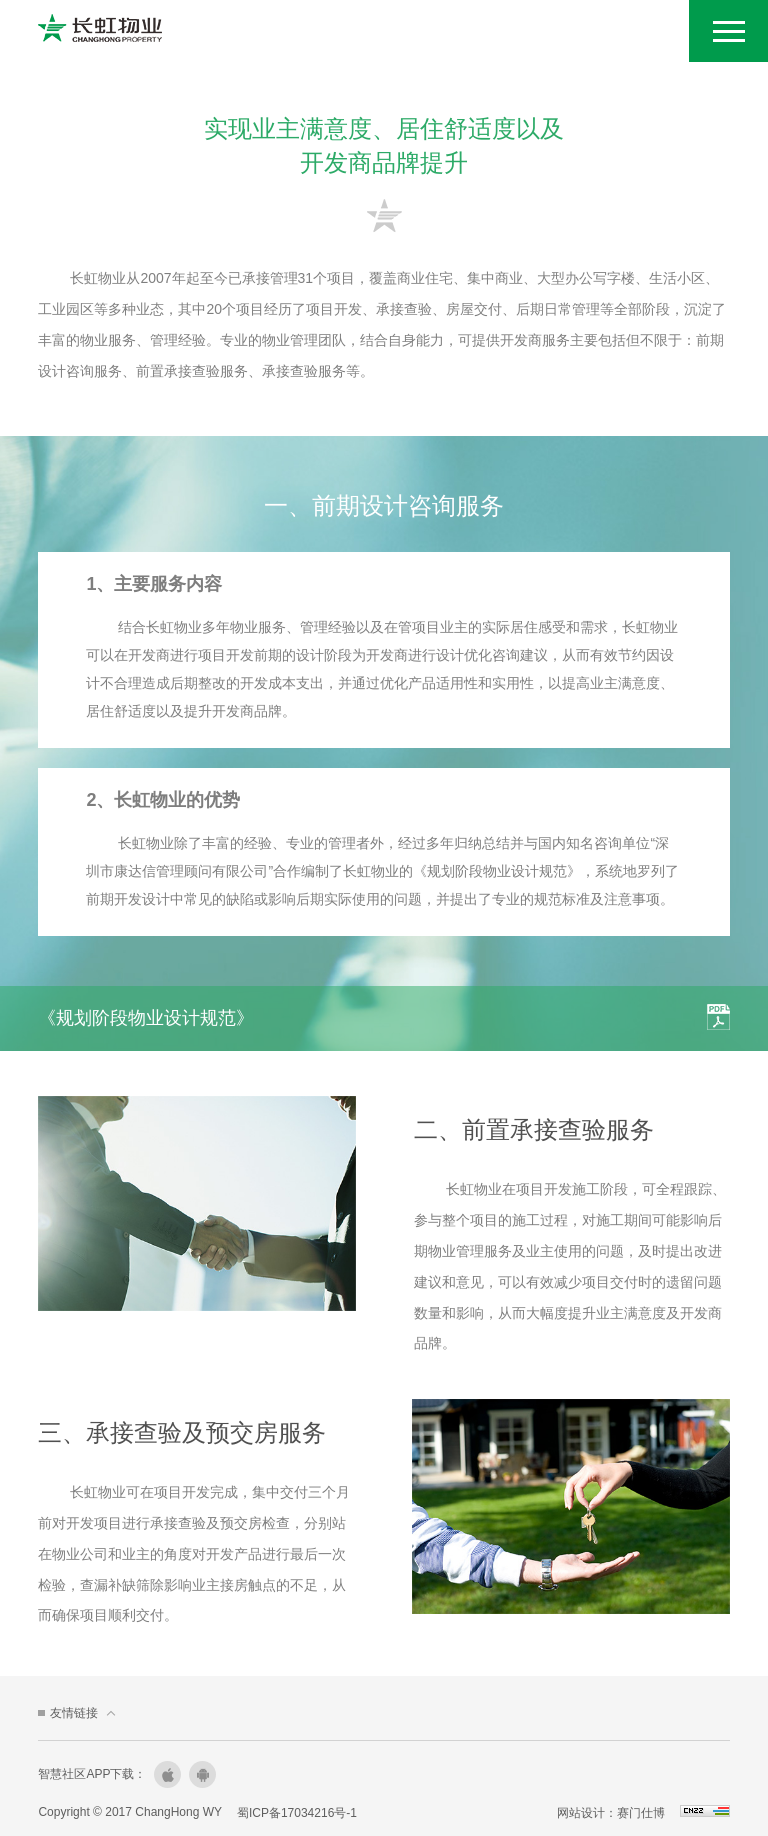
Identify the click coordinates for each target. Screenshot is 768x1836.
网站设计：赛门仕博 (605, 1812)
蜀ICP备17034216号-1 (303, 1812)
